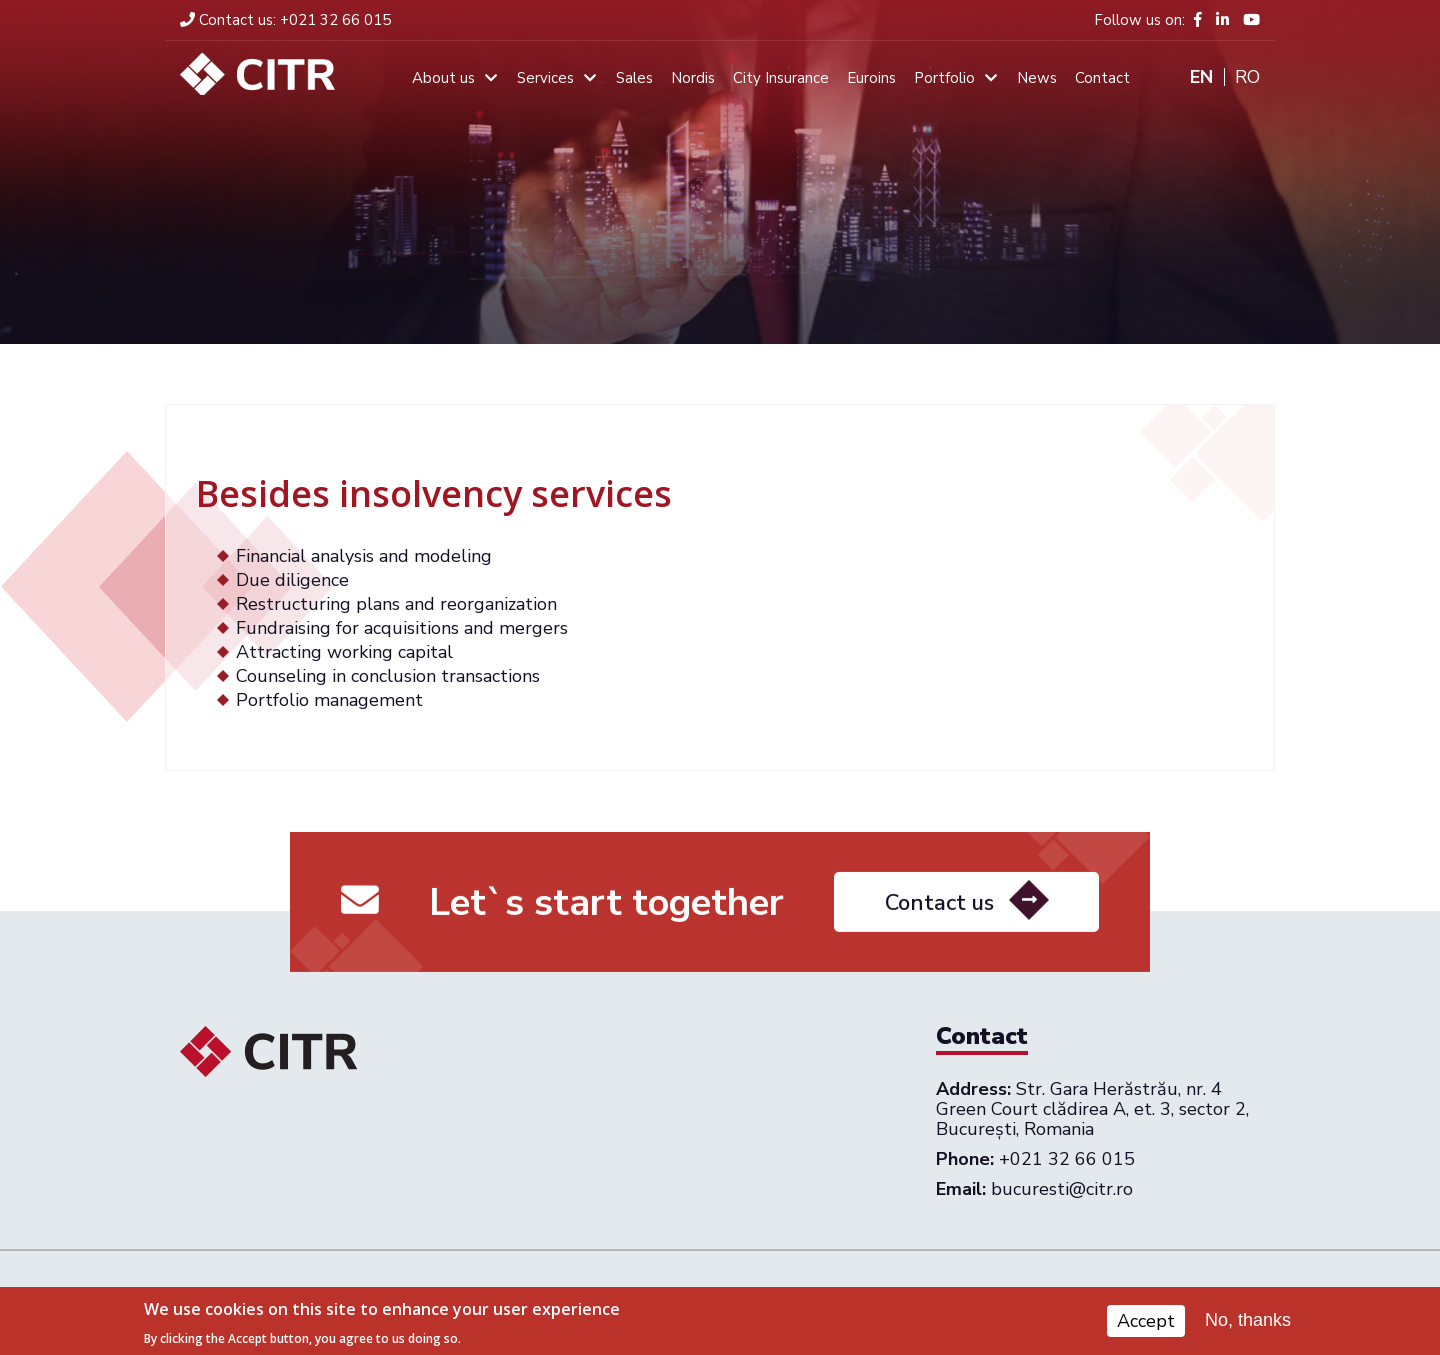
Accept (1146, 1325)
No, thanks (1248, 1324)
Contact (1102, 78)
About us (443, 78)
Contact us (939, 912)
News (1037, 78)
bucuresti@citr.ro (1062, 1189)
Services (545, 78)
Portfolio (944, 78)
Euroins (871, 78)
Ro (1247, 77)
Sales (634, 78)
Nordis (693, 78)
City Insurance (781, 78)
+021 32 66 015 (285, 20)
